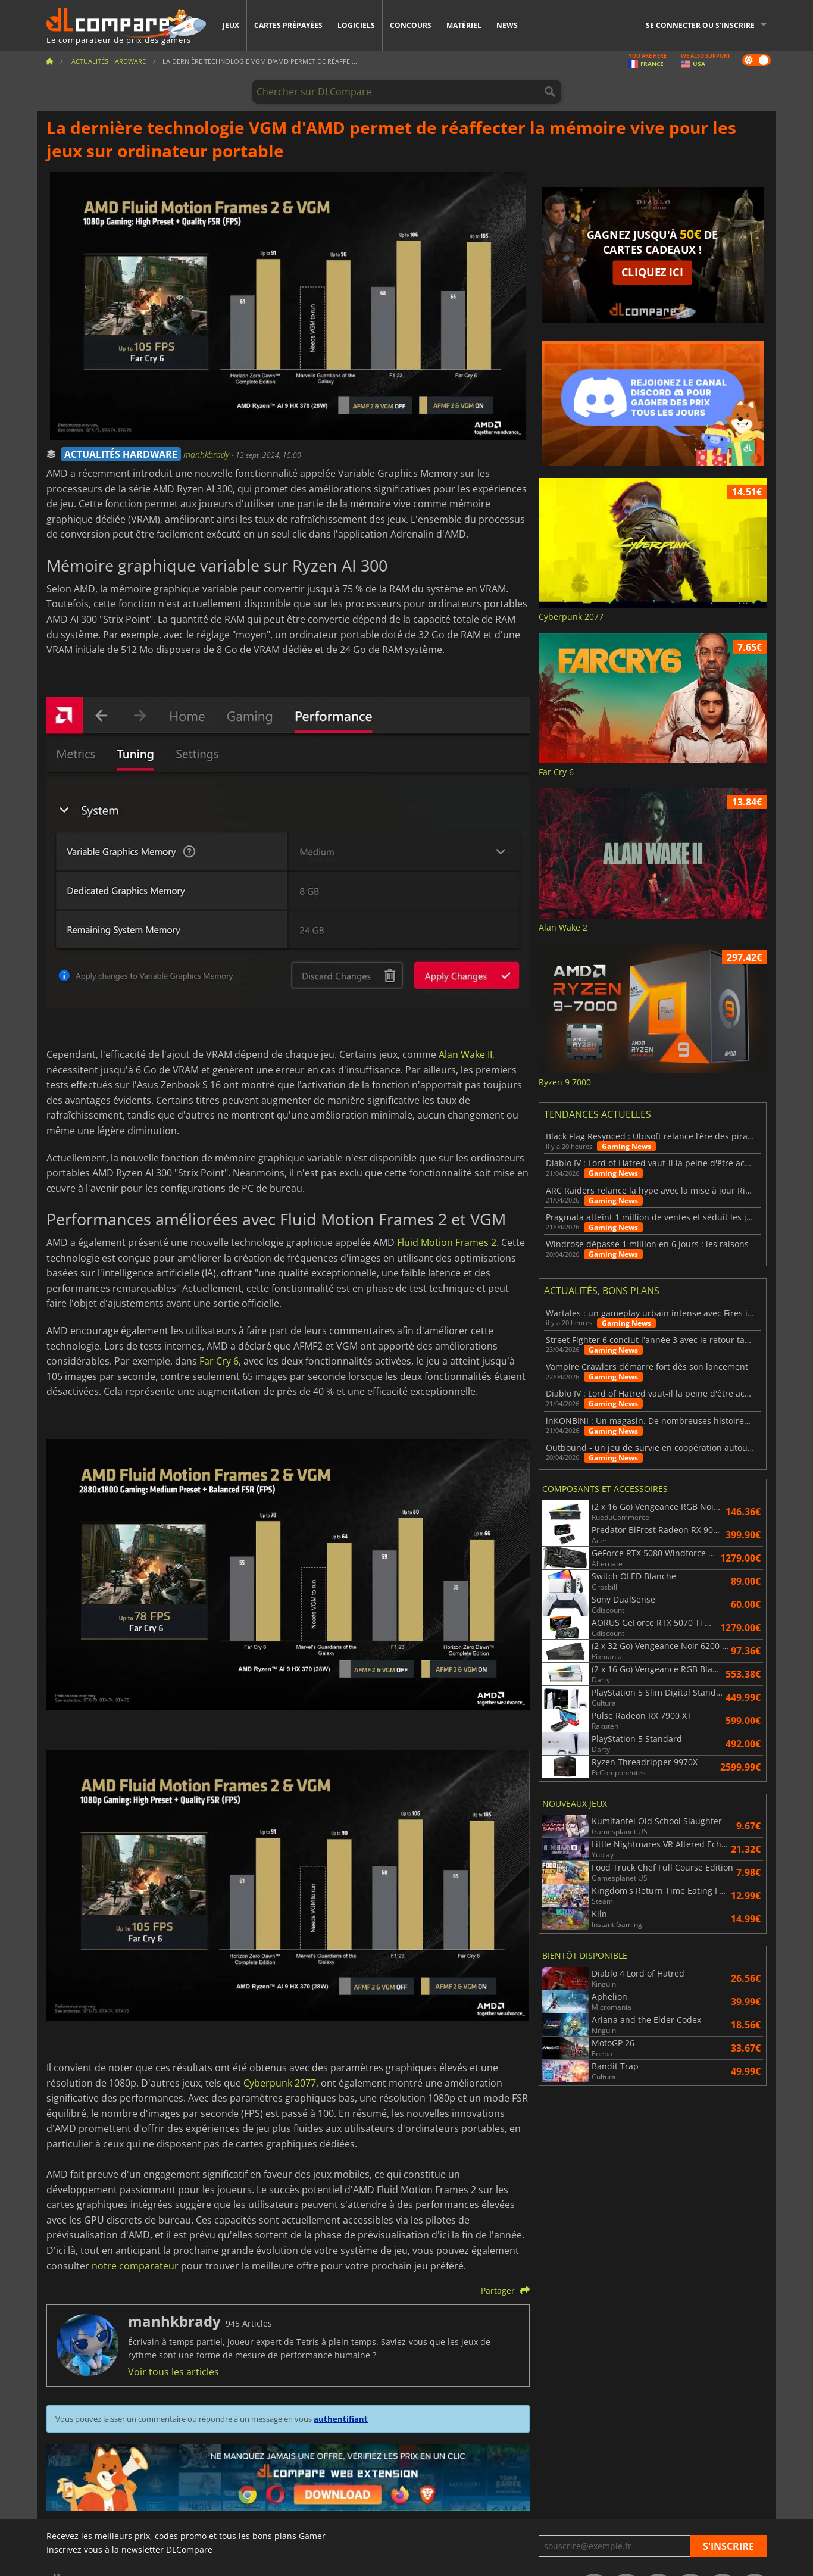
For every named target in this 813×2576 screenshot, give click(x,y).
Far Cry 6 (219, 1360)
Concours (410, 25)
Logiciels (356, 25)
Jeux (231, 25)
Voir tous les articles (173, 2371)
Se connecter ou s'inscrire (700, 25)
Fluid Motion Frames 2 (446, 1242)
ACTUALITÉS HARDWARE (120, 454)
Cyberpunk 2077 (279, 2083)
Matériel (463, 25)
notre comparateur (135, 2265)
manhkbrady (207, 454)
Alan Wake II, (467, 1054)
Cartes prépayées (288, 25)
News (507, 25)
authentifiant (341, 2418)
